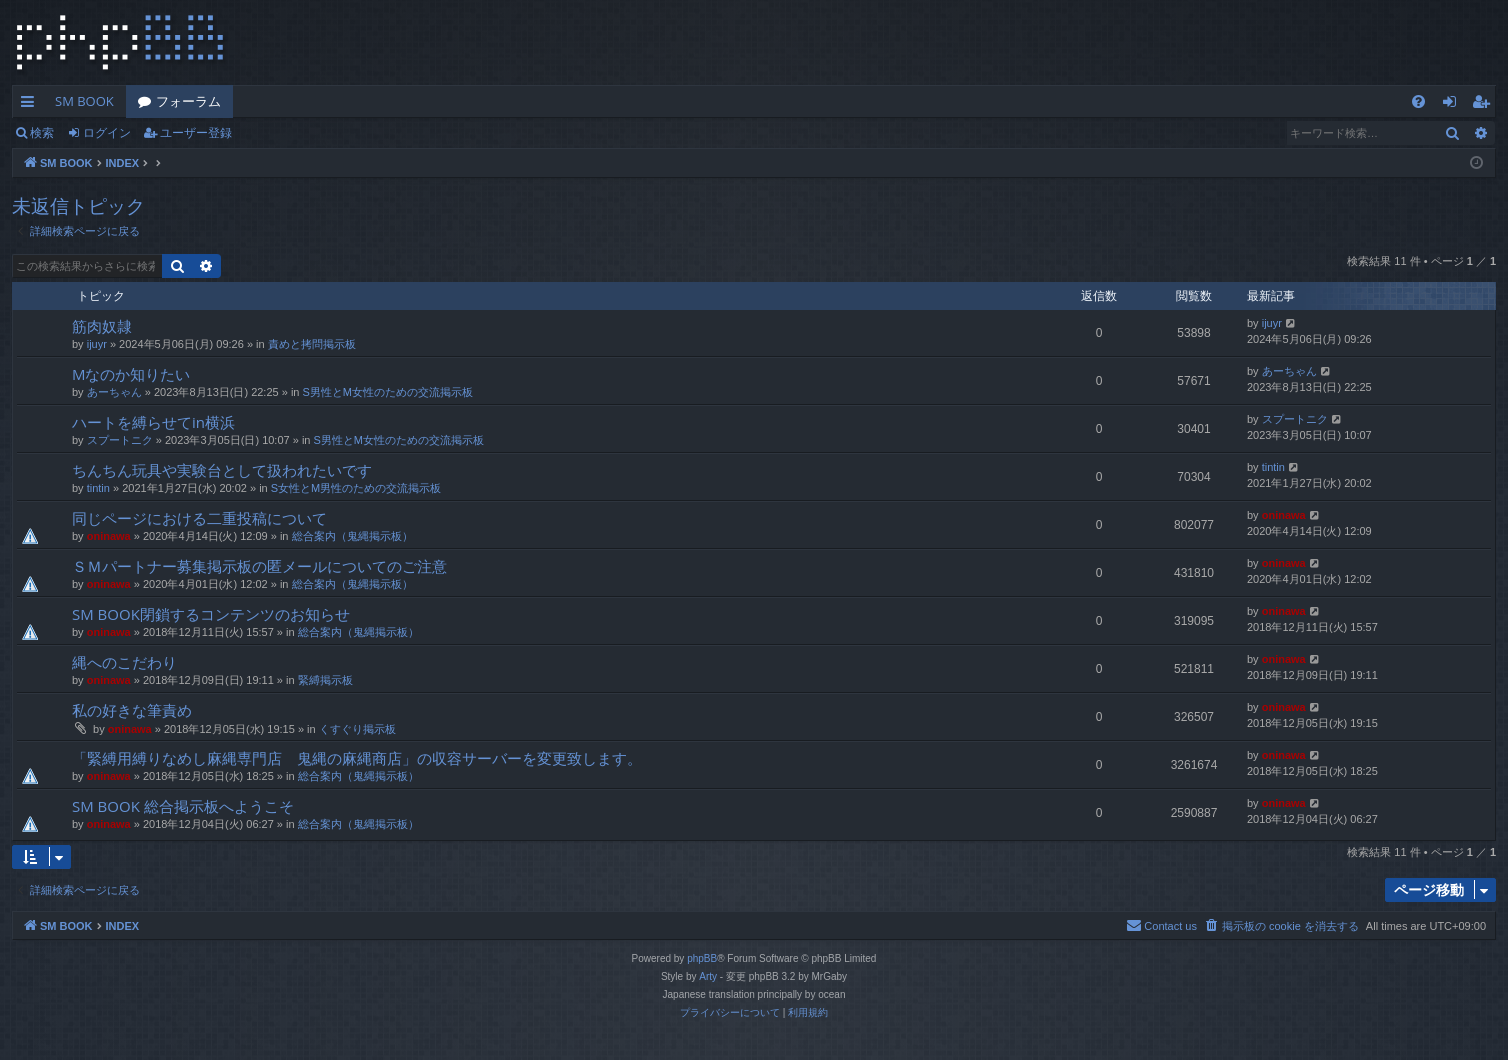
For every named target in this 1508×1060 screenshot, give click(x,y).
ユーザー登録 (196, 132)
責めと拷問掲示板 (312, 344)
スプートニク (120, 440)
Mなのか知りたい (131, 374)
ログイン (107, 132)
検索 (42, 132)
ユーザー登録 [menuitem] (1485, 105)
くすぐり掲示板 (357, 729)
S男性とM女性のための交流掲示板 (388, 392)
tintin (98, 488)
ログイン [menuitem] (1454, 105)
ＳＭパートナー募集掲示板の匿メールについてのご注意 (259, 566)
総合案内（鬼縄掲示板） (352, 536)
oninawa (109, 536)
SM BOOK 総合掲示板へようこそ (183, 806)
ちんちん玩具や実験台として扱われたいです (222, 470)
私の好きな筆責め (132, 710)
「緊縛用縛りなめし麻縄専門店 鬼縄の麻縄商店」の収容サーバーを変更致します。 (357, 758)
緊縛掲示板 (325, 680)
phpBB (702, 958)
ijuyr (97, 344)
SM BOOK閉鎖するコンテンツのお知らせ (211, 614)
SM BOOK (84, 101)
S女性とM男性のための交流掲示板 (356, 488)
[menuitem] (1418, 101)
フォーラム (188, 101)
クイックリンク (31, 105)
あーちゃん (114, 392)
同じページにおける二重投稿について (199, 518)
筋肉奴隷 (102, 326)
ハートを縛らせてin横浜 (153, 422)
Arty (708, 976)
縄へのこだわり (124, 662)
